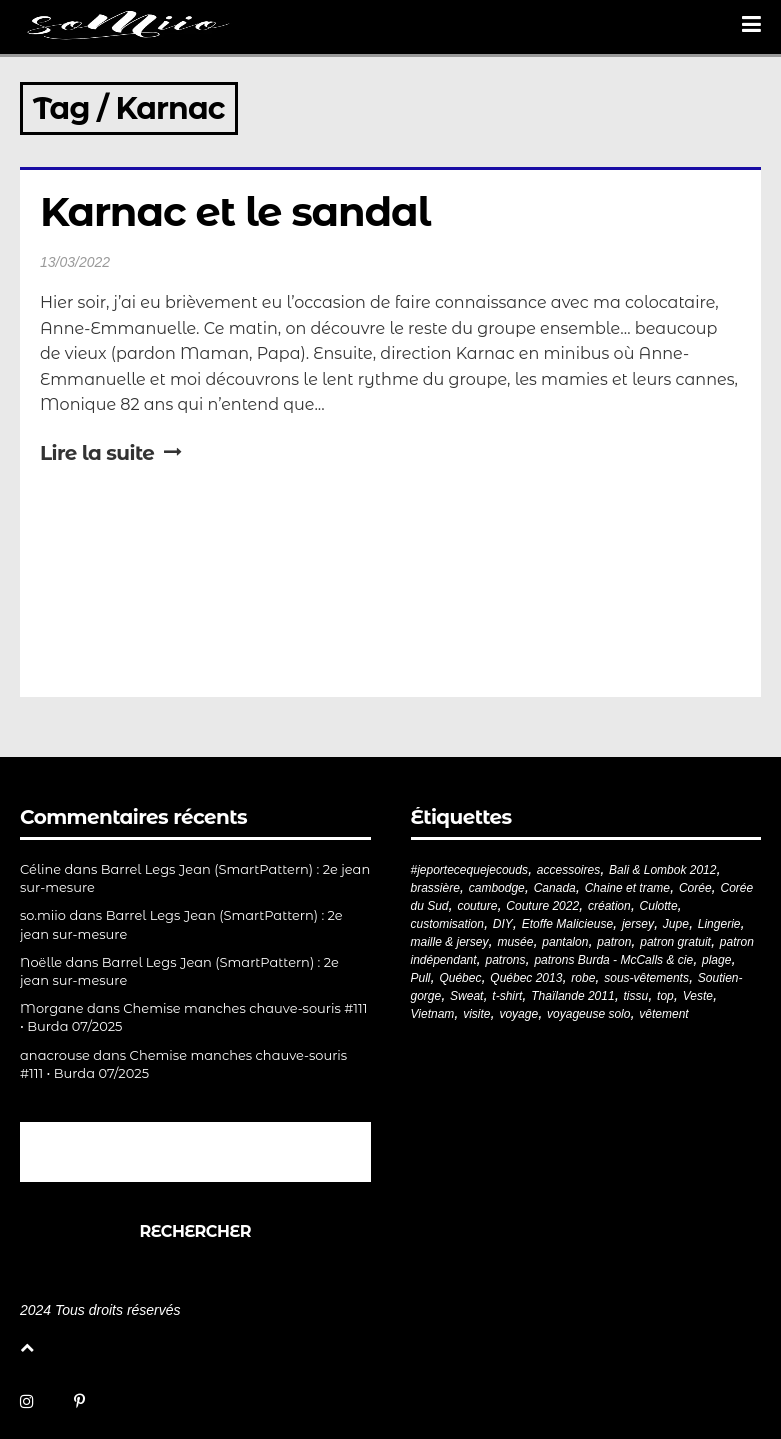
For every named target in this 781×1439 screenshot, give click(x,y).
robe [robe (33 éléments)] (583, 978)
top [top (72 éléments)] (665, 996)
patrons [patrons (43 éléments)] (505, 960)
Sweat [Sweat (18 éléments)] (466, 996)
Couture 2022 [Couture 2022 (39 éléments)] (542, 906)
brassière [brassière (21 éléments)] (435, 888)
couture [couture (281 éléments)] (477, 906)
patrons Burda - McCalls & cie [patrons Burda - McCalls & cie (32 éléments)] (613, 960)
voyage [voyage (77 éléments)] (518, 1014)
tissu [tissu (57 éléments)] (636, 996)
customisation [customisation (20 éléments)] (447, 924)
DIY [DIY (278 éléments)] (503, 924)
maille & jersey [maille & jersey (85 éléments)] (450, 942)
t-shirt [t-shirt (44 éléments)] (507, 996)
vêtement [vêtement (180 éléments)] (663, 1014)
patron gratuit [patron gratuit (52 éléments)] (675, 942)
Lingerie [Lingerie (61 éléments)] (719, 924)
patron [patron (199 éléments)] (614, 942)
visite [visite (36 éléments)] (476, 1014)
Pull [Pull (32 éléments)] (421, 978)
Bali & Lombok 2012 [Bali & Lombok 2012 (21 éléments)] (662, 870)
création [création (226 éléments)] (609, 906)
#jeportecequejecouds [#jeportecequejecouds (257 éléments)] (469, 870)
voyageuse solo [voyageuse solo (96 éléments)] (588, 1014)
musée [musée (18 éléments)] (515, 942)
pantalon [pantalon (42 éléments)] (565, 942)
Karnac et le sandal (235, 211)
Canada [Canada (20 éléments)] (555, 888)
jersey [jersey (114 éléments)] (638, 924)
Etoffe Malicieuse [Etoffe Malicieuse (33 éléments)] (567, 924)
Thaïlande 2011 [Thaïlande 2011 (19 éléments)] (572, 996)
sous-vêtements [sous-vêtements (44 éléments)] (646, 978)
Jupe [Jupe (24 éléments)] (676, 924)
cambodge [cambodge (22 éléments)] (497, 888)
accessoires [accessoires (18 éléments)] (568, 870)
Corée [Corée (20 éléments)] (695, 888)
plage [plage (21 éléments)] (716, 960)
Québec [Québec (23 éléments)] (460, 978)
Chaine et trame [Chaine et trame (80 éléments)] (627, 888)
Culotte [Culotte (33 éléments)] (659, 906)
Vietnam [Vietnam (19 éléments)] (433, 1014)
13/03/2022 (75, 262)
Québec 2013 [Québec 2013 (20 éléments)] (526, 978)
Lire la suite (111, 453)
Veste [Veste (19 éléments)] (698, 996)
